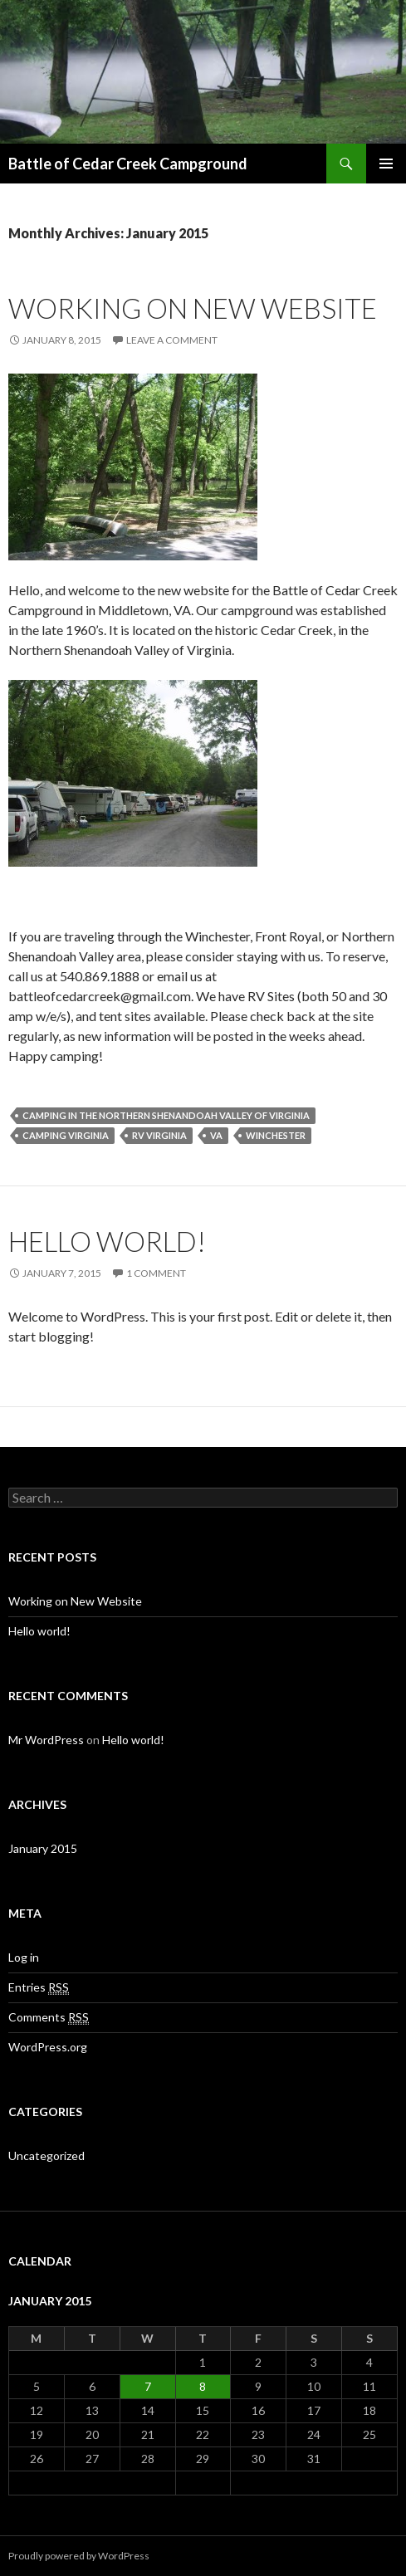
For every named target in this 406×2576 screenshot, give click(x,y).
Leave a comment (172, 340)
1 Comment (156, 1273)
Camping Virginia (65, 1135)
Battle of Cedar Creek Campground (127, 163)
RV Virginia (159, 1135)
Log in (23, 1957)
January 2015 (42, 1848)
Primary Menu (386, 163)
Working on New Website (192, 308)
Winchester (276, 1135)
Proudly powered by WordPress (78, 2555)
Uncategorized (46, 2155)
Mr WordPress (46, 1740)
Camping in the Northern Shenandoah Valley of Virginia (166, 1115)
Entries (38, 1987)
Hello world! (107, 1241)
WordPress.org (47, 2047)
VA (216, 1135)
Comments (48, 2017)
